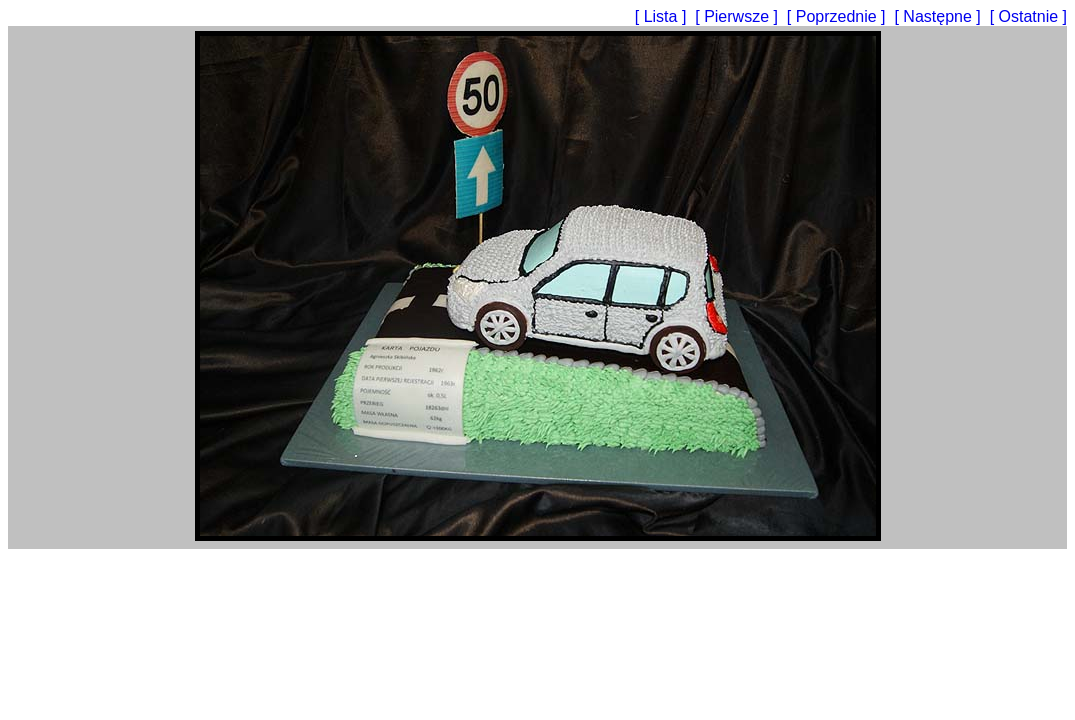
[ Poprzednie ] (838, 16)
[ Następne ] (939, 16)
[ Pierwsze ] (738, 16)
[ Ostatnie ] (1028, 16)
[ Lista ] (663, 16)
